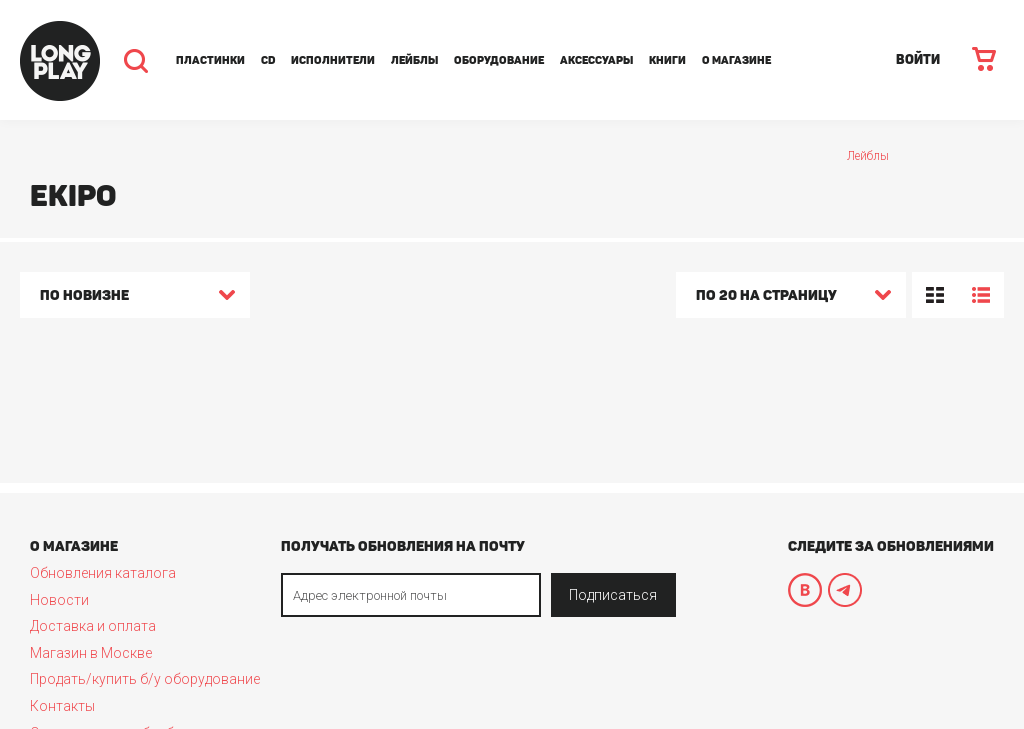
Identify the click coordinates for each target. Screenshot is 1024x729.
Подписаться (613, 595)
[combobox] (135, 298)
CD (268, 60)
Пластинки (210, 60)
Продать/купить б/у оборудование (145, 679)
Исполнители (333, 60)
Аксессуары (596, 60)
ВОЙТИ (918, 59)
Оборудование (499, 60)
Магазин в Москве (91, 653)
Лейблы (414, 60)
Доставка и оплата (93, 626)
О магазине (736, 60)
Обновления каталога (103, 573)
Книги (667, 60)
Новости (59, 600)
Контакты (62, 706)
